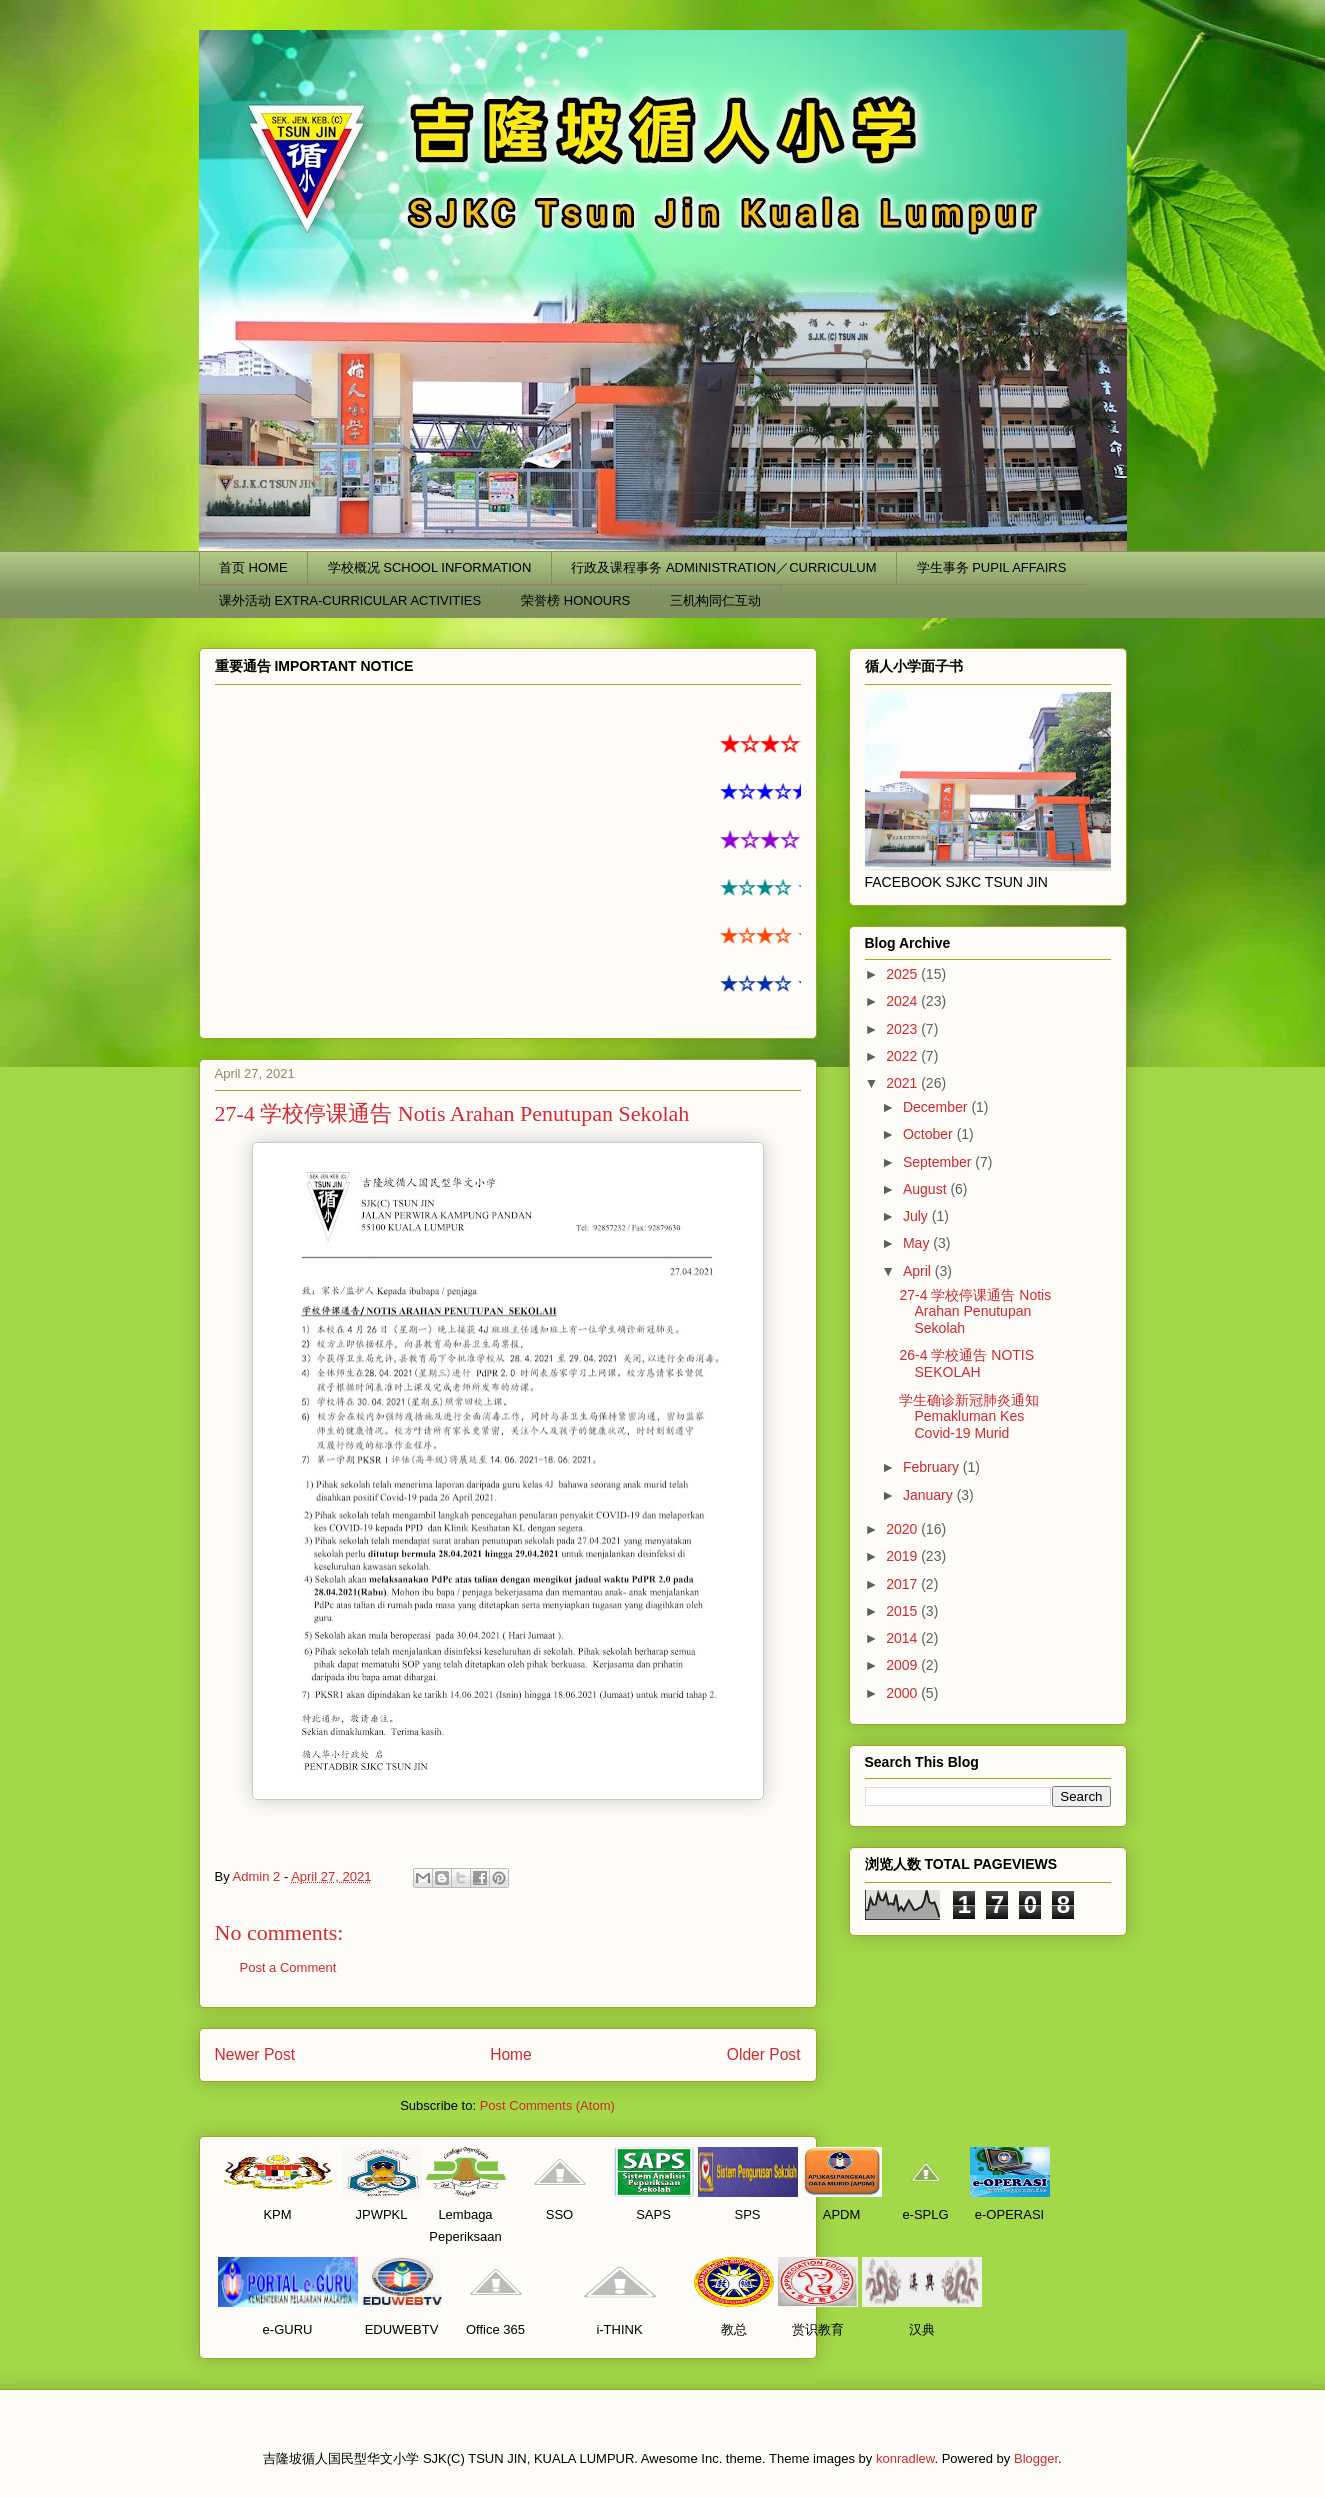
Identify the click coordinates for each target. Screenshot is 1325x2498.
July (917, 1216)
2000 (903, 1693)
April (919, 1271)
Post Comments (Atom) (547, 2105)
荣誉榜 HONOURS (575, 600)
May (918, 1243)
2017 (903, 1584)
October (930, 1134)
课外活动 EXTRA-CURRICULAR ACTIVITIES (350, 600)
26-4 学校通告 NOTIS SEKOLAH (966, 1363)
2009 (903, 1665)
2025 (903, 974)
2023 (903, 1029)
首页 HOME (253, 567)
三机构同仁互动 (715, 600)
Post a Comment (288, 1967)
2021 (903, 1083)
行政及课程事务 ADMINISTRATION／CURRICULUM (723, 567)
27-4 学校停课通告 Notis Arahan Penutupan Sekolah (975, 1312)
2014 (903, 1638)
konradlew (905, 2458)
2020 (903, 1529)
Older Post (764, 2054)
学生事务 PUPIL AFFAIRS (992, 567)
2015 (903, 1611)
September (939, 1162)
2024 (903, 1001)
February (933, 1467)
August (926, 1189)
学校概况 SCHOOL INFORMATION (430, 567)
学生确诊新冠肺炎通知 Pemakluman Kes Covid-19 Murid (969, 1417)
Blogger (1036, 2458)
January (930, 1495)
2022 (903, 1056)
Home (511, 2054)
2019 (903, 1556)
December (937, 1107)
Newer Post (255, 2054)
